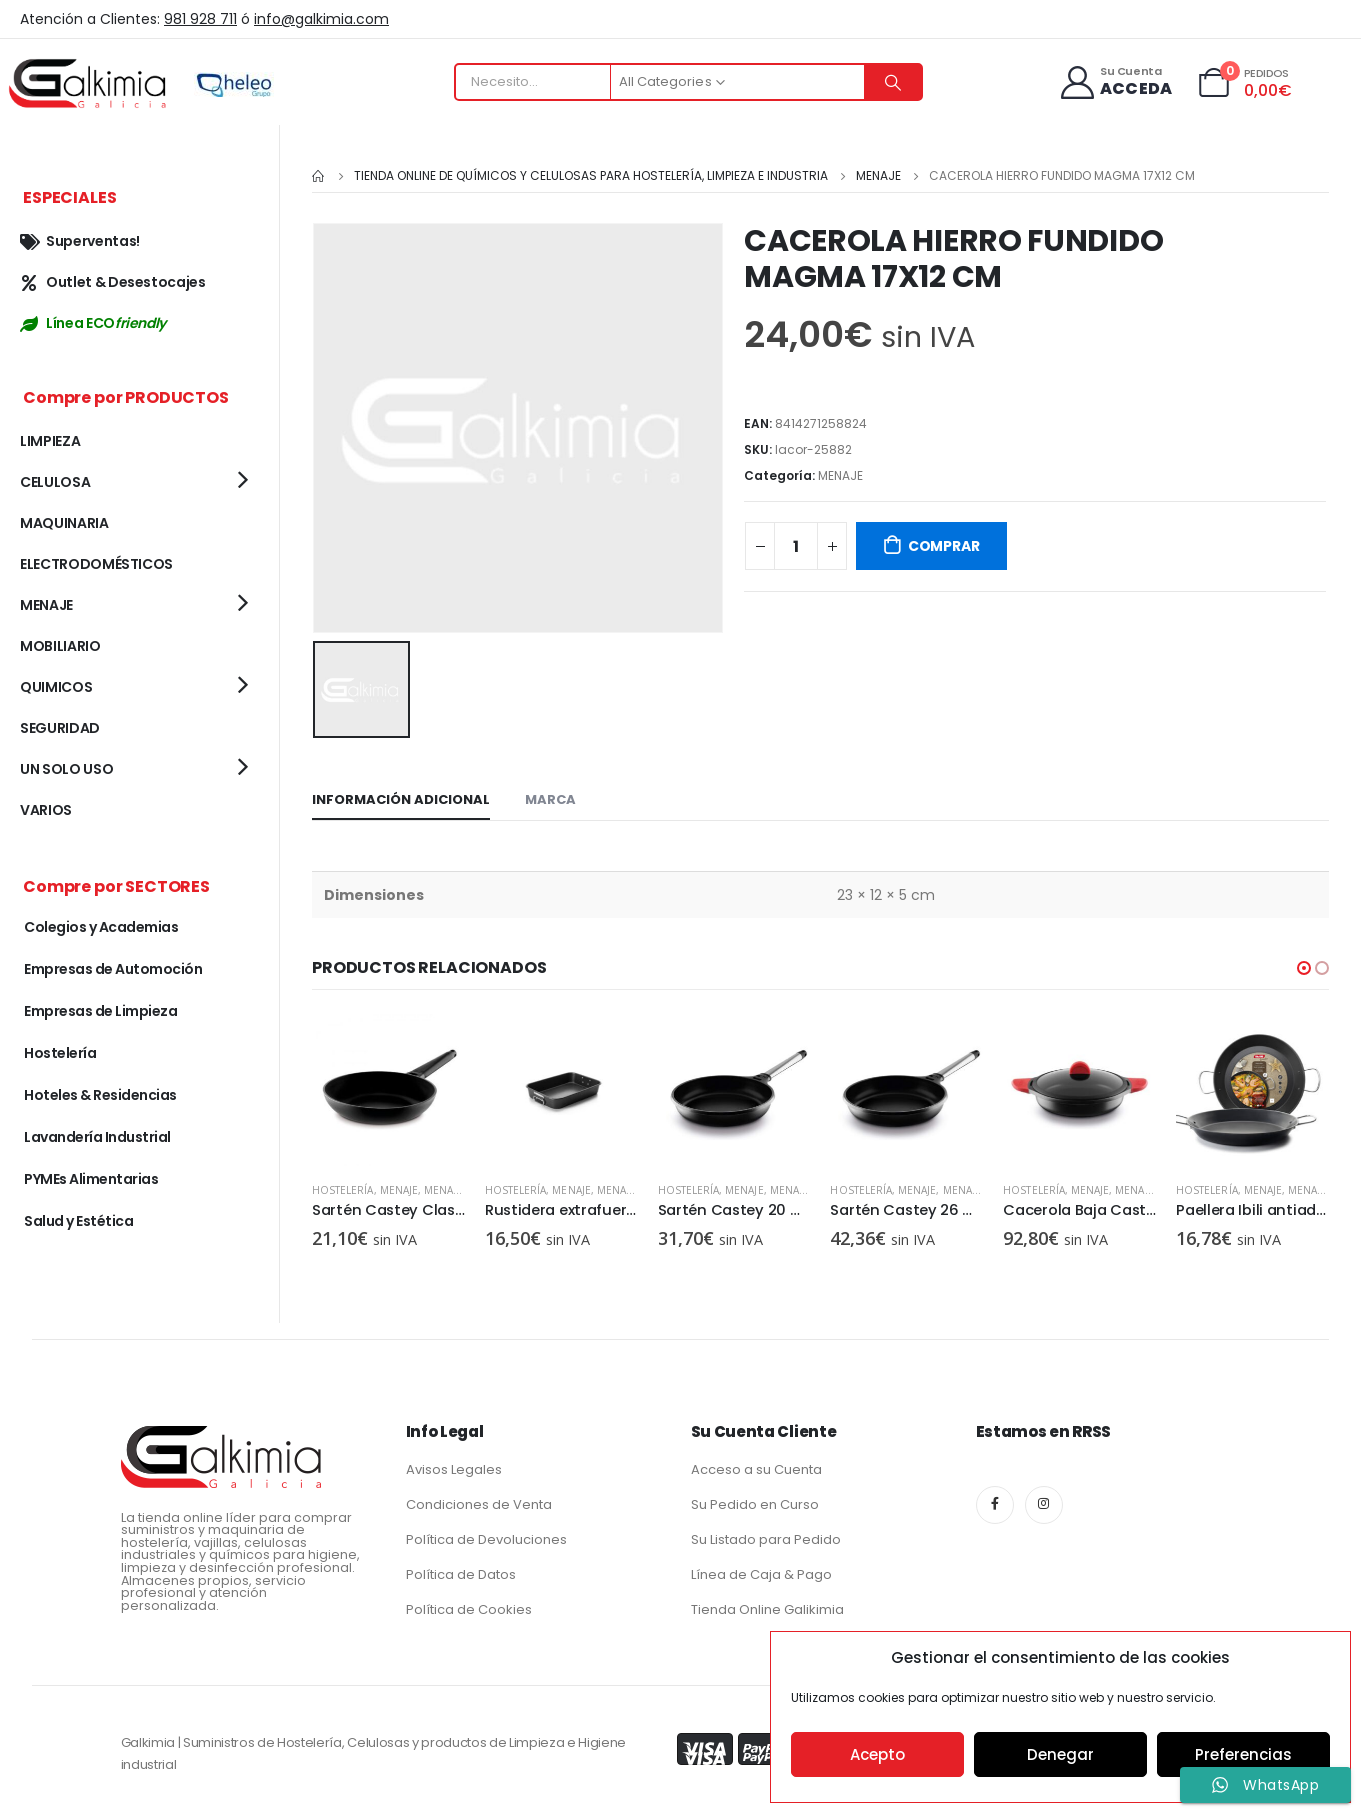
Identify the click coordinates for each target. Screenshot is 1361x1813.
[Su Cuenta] (1114, 82)
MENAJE (840, 475)
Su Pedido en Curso (755, 1502)
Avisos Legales (454, 1467)
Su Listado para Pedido (766, 1537)
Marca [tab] (550, 797)
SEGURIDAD (60, 728)
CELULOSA (55, 482)
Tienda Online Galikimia (767, 1607)
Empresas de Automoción (113, 969)
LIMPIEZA (50, 441)
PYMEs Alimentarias (91, 1179)
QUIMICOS (56, 687)
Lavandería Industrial (97, 1137)
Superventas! (80, 241)
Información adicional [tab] (401, 797)
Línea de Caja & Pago (761, 1572)
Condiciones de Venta (479, 1502)
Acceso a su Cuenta (756, 1467)
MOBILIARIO (60, 646)
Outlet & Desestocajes (113, 282)
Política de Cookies (469, 1607)
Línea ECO (93, 323)
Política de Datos (461, 1572)
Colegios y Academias (101, 927)
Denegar (1060, 1754)
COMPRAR (944, 546)
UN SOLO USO (66, 769)
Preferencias (1243, 1754)
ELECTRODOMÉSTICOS (96, 564)
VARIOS (46, 810)
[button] (1304, 966)
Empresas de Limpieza (100, 1011)
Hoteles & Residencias (100, 1095)
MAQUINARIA (64, 523)
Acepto (877, 1754)
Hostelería (343, 1189)
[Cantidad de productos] (796, 546)
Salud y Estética (78, 1221)
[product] (388, 1088)
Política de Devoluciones (486, 1537)
